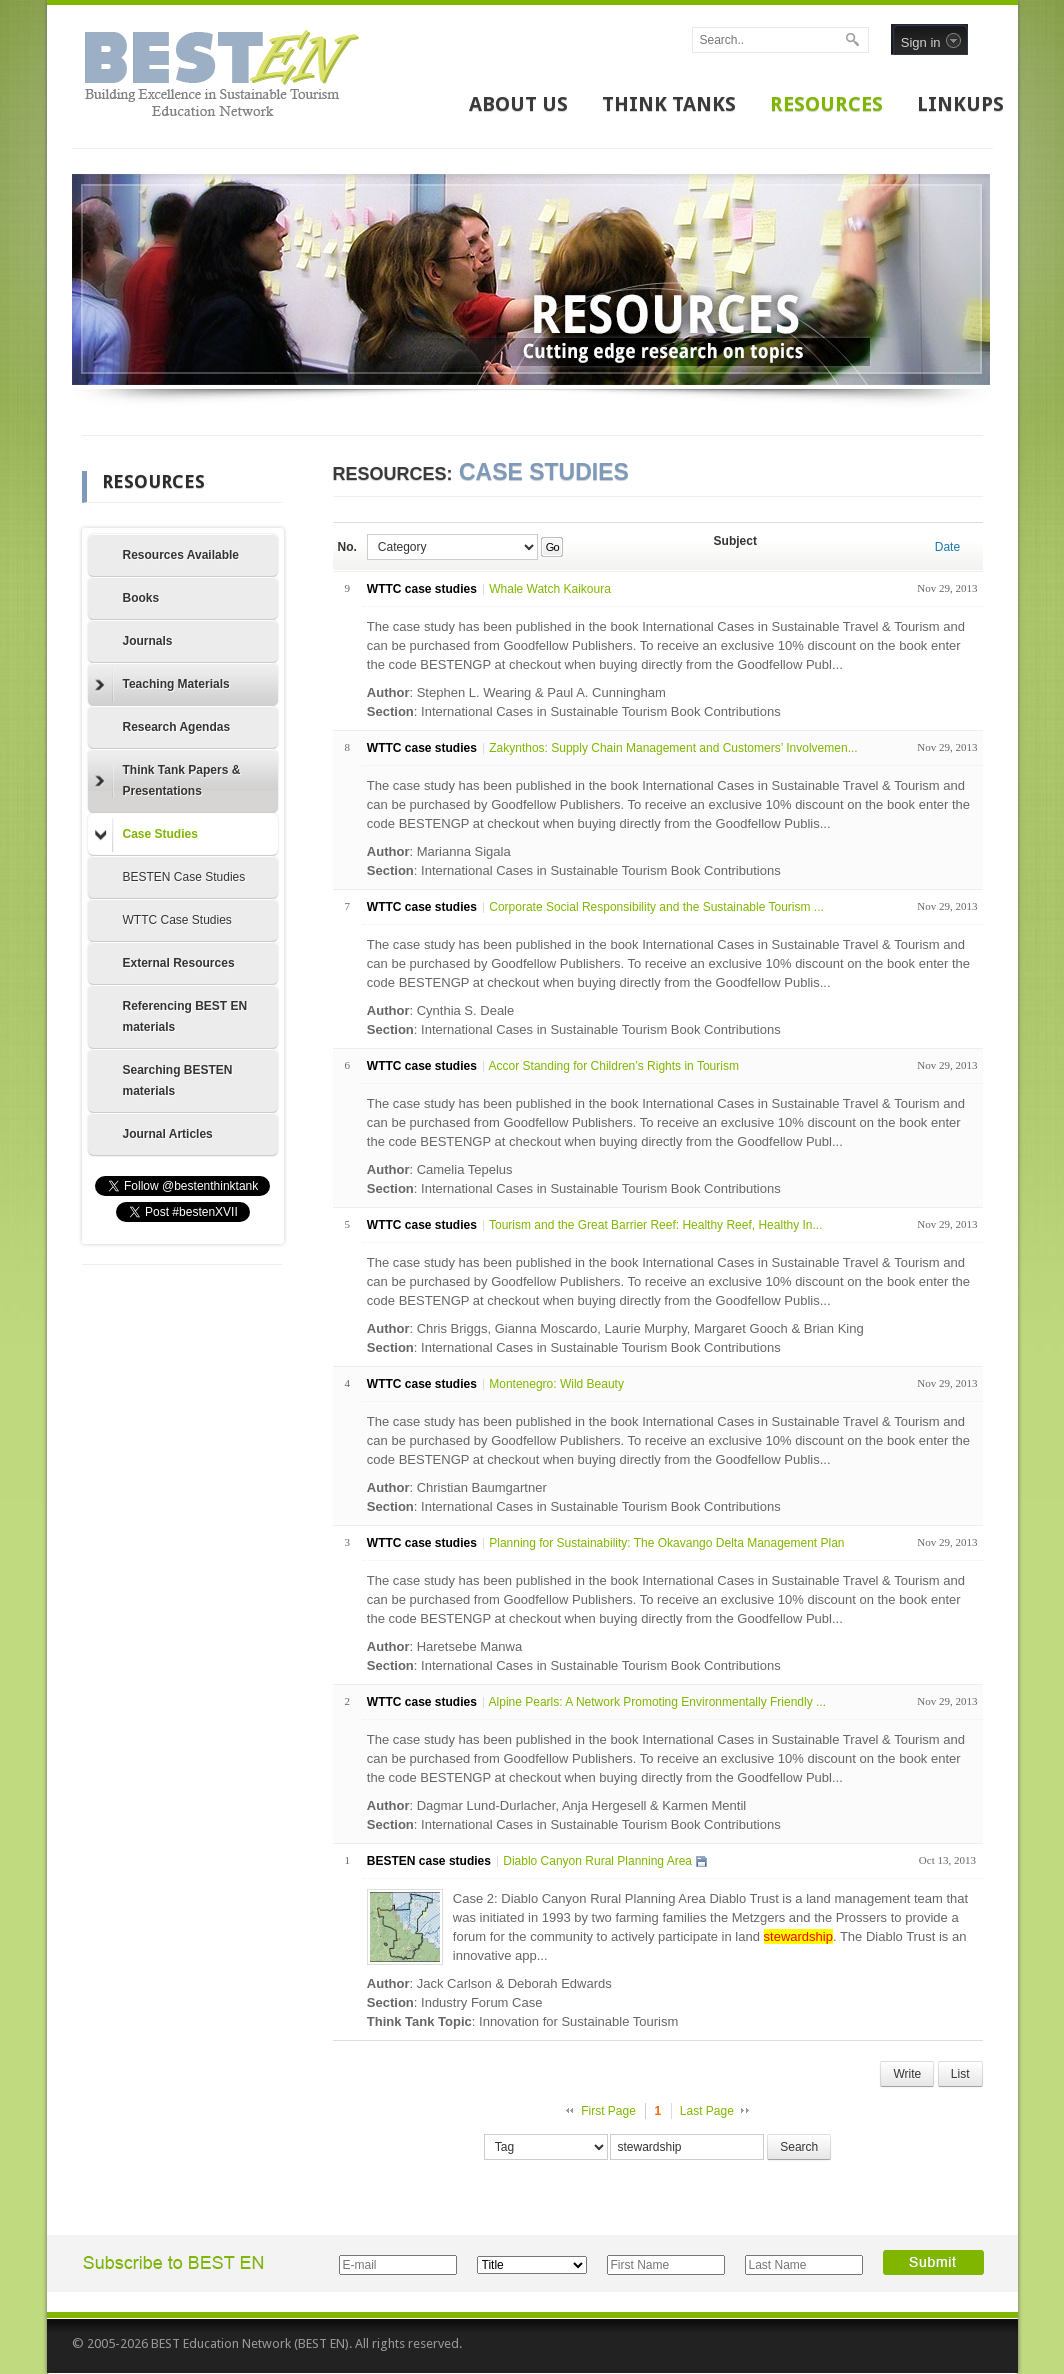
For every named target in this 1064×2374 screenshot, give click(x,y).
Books (141, 598)
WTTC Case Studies (177, 920)
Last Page (707, 2111)
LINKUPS (960, 104)
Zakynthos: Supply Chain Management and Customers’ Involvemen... (673, 748)
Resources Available (181, 555)
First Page (608, 2111)
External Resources (179, 963)
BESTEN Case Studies (184, 877)
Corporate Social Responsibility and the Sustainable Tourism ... (656, 907)
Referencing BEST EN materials (185, 1016)
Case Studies (146, 835)
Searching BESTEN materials (178, 1080)
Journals (148, 641)
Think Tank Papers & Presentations (168, 780)
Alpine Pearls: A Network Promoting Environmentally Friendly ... (657, 1702)
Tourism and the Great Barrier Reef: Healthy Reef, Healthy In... (655, 1225)
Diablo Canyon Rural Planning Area (597, 1861)
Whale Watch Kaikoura (550, 589)
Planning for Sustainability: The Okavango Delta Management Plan (666, 1543)
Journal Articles (168, 1134)
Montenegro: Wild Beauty (556, 1384)
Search (799, 2147)
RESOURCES (826, 104)
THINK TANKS (669, 104)
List (960, 2074)
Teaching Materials (162, 685)
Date (947, 547)
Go (552, 547)
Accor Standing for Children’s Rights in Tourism (614, 1066)
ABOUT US (518, 104)
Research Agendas (177, 727)
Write (907, 2074)
